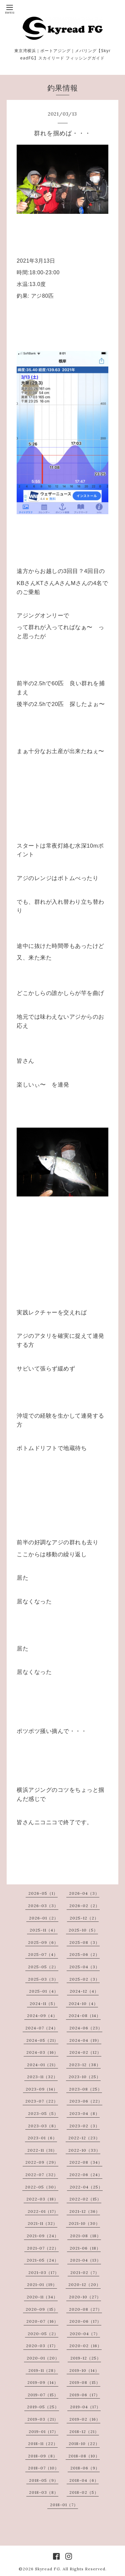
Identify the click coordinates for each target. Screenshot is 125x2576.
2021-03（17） (43, 2272)
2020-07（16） (42, 2321)
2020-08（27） (85, 2309)
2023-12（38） (85, 2064)
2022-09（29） (41, 2162)
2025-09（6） (43, 1942)
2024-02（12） (85, 2052)
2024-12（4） (84, 1991)
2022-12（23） (84, 2137)
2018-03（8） (43, 2492)
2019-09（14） (42, 2382)
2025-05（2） (43, 1966)
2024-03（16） (42, 2052)
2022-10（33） (84, 2150)
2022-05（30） (41, 2186)
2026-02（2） (84, 1905)
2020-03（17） (42, 2345)
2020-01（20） (43, 2357)
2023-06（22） (85, 2101)
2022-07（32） (41, 2174)
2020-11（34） (42, 2296)
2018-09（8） (42, 2455)
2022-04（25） (86, 2186)
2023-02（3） (84, 2125)
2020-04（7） (85, 2333)
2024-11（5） (44, 2003)
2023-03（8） (43, 2125)
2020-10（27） (85, 2296)
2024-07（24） (41, 2027)
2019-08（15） (84, 2382)
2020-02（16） (85, 2345)
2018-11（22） (43, 2443)
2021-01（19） (42, 2284)
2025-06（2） (84, 1954)
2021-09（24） (43, 2235)
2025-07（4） (43, 1954)
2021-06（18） (85, 2248)
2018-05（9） (43, 2480)
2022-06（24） (85, 2174)
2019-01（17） (43, 2431)
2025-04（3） (84, 1966)
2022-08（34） (85, 2162)
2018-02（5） (84, 2492)
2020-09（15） (42, 2309)
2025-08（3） (84, 1942)
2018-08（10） (84, 2455)
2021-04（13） (85, 2260)
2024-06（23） (85, 2027)
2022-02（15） (85, 2198)
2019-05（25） (43, 2406)
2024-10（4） (83, 2003)
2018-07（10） (43, 2467)
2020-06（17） (85, 2321)
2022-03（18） (42, 2198)
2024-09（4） (42, 2015)
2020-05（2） (43, 2333)
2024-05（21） (42, 2040)
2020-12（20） (84, 2284)
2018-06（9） (85, 2467)
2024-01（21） (42, 2064)
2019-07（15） (43, 2394)
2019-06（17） (84, 2394)
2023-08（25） (85, 2089)
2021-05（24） (43, 2260)
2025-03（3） (43, 1979)
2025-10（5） (83, 1930)
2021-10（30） (84, 2223)
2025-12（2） (84, 1917)
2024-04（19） (85, 2040)
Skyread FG (47, 2568)
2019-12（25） (85, 2357)
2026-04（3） (84, 1893)
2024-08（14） (85, 2015)
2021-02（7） (84, 2272)
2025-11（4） (44, 1930)
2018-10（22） (84, 2443)
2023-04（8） (84, 2113)
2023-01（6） (42, 2137)
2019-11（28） (43, 2370)
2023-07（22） (41, 2101)
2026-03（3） (43, 1905)
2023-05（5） (43, 2113)
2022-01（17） (43, 2211)
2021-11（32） (42, 2223)
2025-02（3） (84, 1979)
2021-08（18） (85, 2235)
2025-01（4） (43, 1991)
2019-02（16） (84, 2419)
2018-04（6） (84, 2480)
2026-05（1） (43, 1893)
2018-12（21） (84, 2431)
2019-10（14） (84, 2370)
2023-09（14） (42, 2089)
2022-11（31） (42, 2150)
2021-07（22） (43, 2248)
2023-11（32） (42, 2076)
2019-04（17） (85, 2406)
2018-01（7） (64, 2504)
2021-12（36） (84, 2211)
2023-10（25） (85, 2076)
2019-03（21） (42, 2419)
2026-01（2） (43, 1917)
